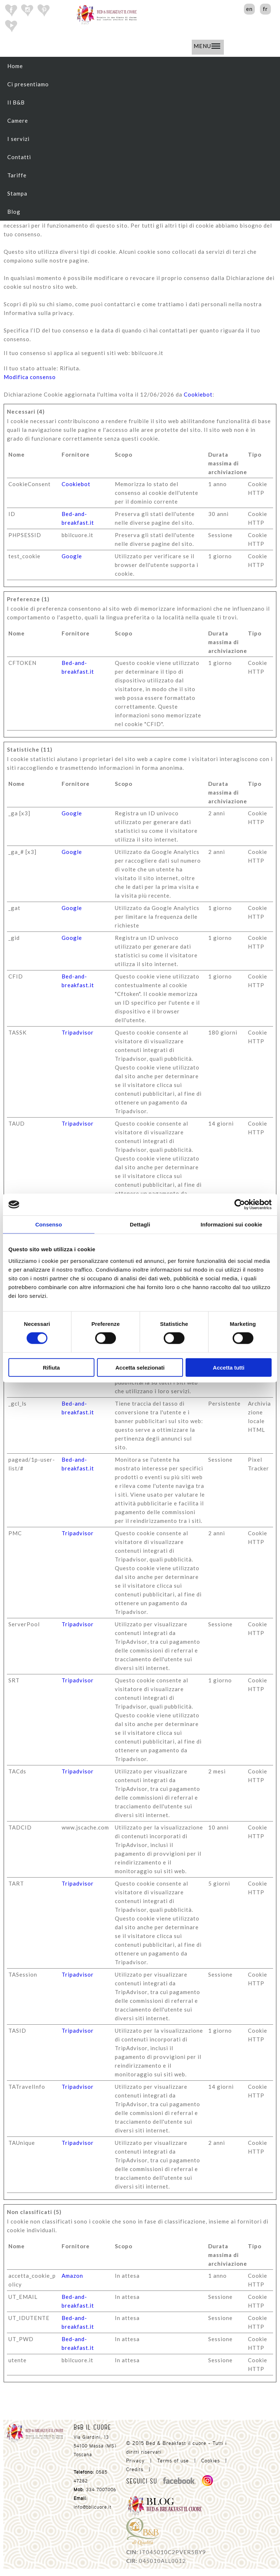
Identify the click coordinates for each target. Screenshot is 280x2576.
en (249, 8)
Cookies (210, 2460)
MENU (207, 46)
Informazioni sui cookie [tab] (231, 1224)
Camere (17, 120)
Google (72, 556)
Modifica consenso (30, 377)
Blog (13, 211)
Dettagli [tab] (140, 1224)
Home (15, 66)
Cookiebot (198, 394)
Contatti (19, 157)
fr (265, 8)
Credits (134, 2469)
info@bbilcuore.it (93, 2507)
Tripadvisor (78, 1032)
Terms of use (173, 2460)
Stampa (17, 193)
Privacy (135, 2460)
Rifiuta (51, 1367)
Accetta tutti (229, 1367)
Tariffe (17, 175)
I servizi (18, 138)
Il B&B (16, 102)
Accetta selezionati (139, 1367)
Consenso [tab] (48, 1224)
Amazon (72, 2275)
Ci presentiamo (28, 84)
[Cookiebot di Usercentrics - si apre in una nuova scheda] (240, 1204)
